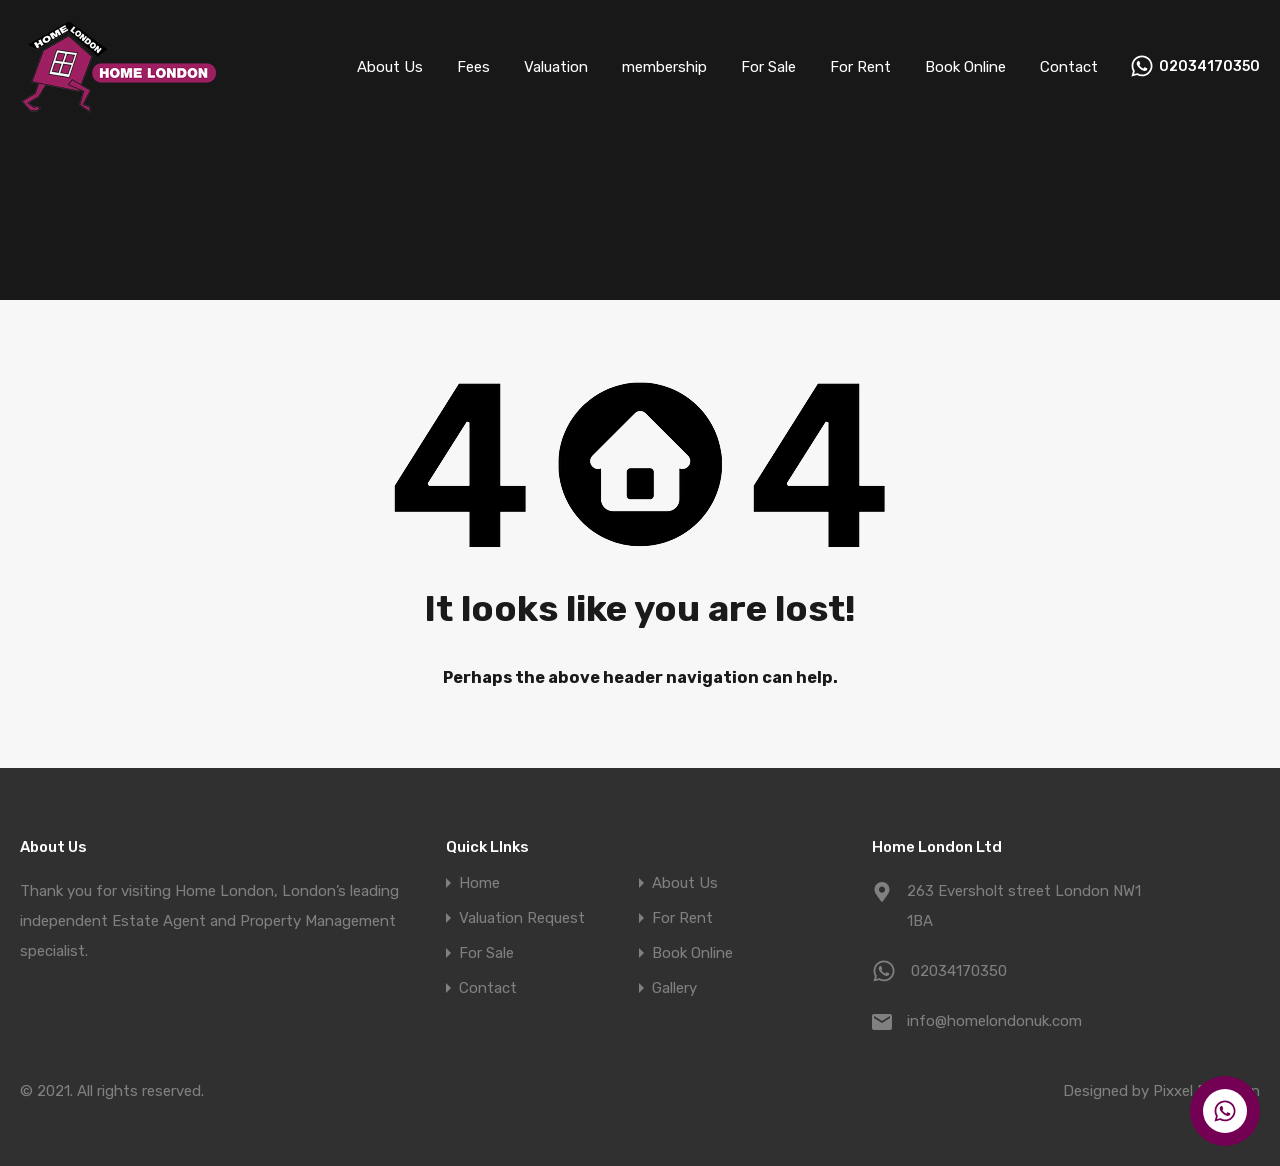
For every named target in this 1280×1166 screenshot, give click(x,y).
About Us (390, 67)
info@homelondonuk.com (994, 1021)
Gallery (674, 988)
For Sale (768, 67)
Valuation (556, 67)
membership (664, 67)
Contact (1069, 67)
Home (479, 883)
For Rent (860, 67)
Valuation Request (522, 918)
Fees (473, 67)
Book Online (965, 67)
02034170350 (1209, 67)
